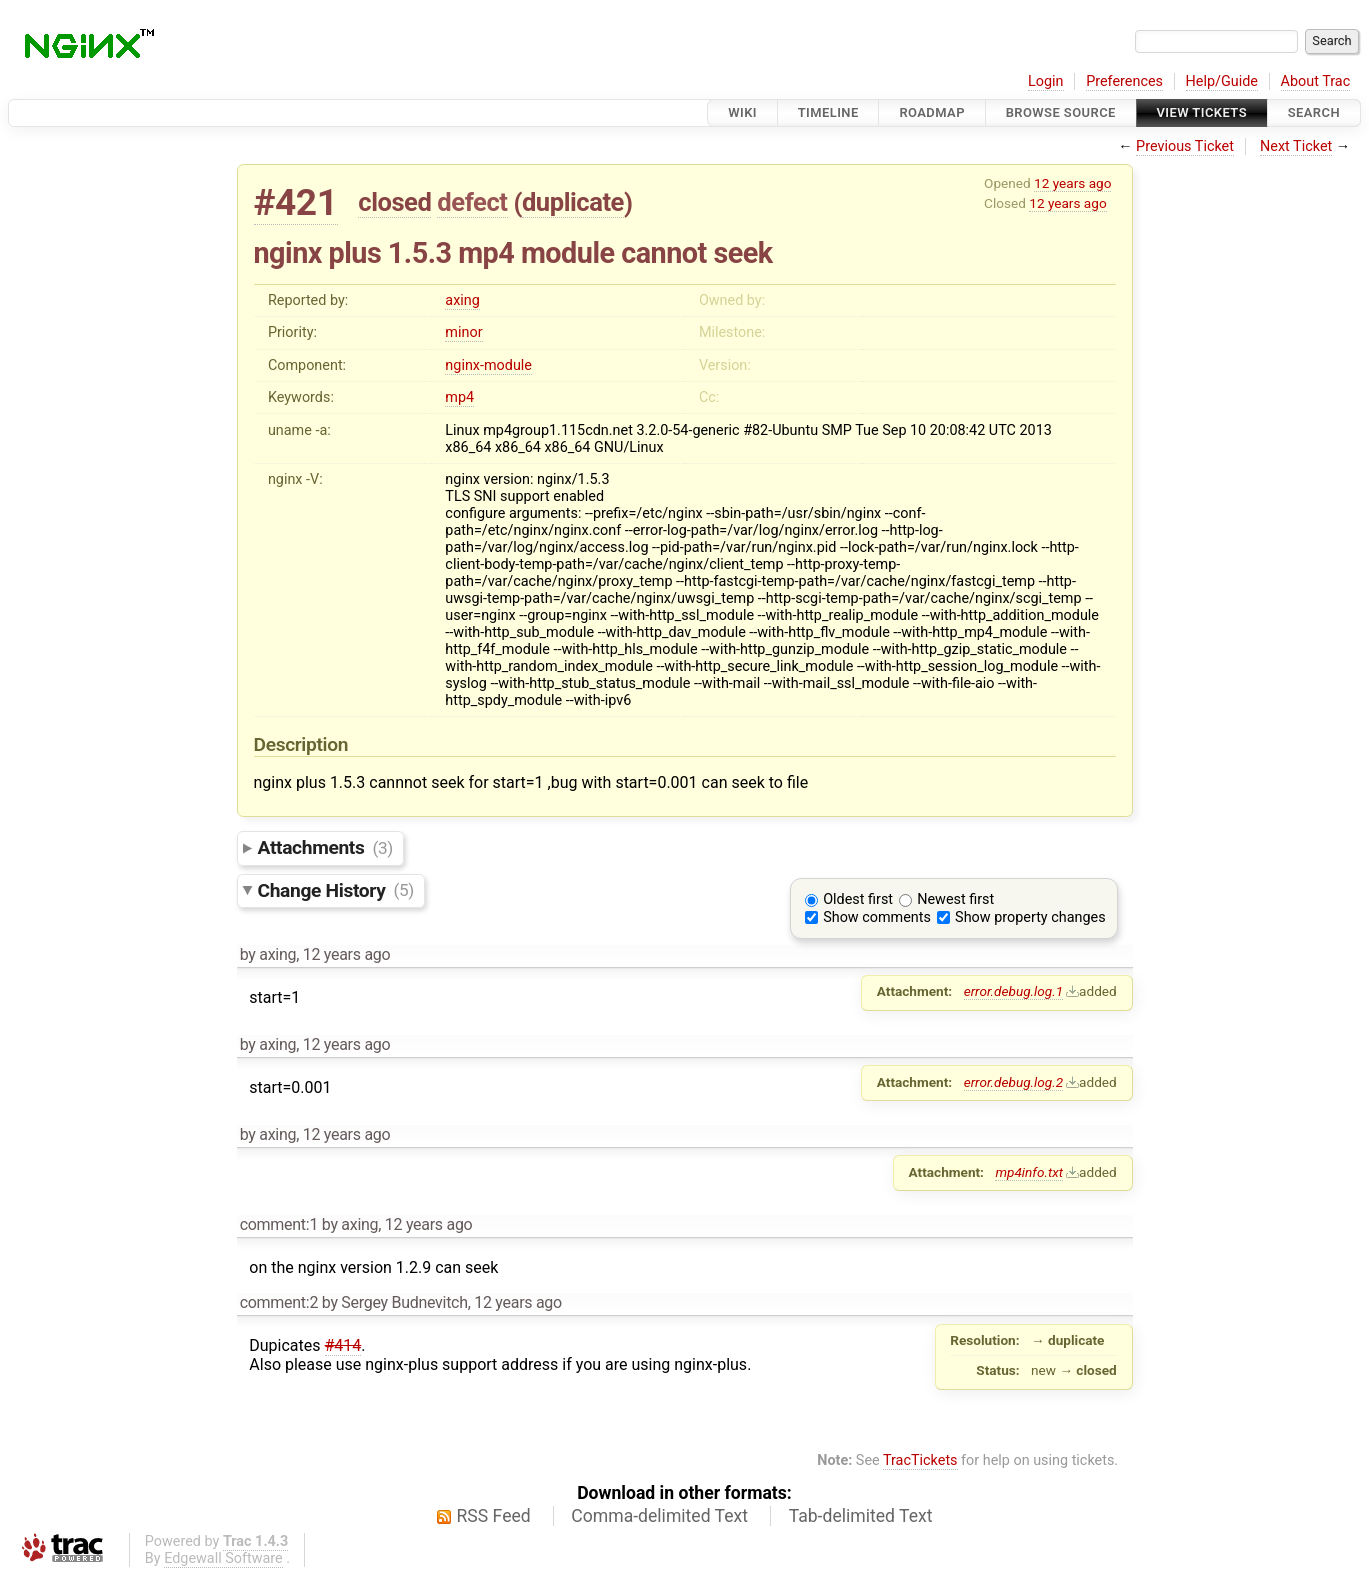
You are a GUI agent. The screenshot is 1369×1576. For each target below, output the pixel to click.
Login (1046, 81)
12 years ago (1072, 183)
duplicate (573, 202)
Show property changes (1030, 917)
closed (394, 202)
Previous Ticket (1185, 146)
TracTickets (920, 1460)
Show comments (877, 917)
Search (1314, 112)
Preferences (1124, 81)
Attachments (325, 847)
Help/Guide (1222, 81)
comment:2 (279, 1302)
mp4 (459, 397)
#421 (296, 202)
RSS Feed (494, 1516)
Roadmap (932, 112)
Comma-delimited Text (659, 1516)
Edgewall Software (223, 1558)
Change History (336, 889)
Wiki (742, 112)
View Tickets (1202, 112)
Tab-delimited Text (861, 1516)
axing (462, 300)
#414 (343, 1345)
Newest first (955, 899)
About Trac (1316, 81)
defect (472, 202)
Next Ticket (1296, 146)
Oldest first (858, 899)
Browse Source (1061, 112)
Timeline (828, 112)
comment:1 (279, 1224)
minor (463, 332)
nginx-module (488, 365)
